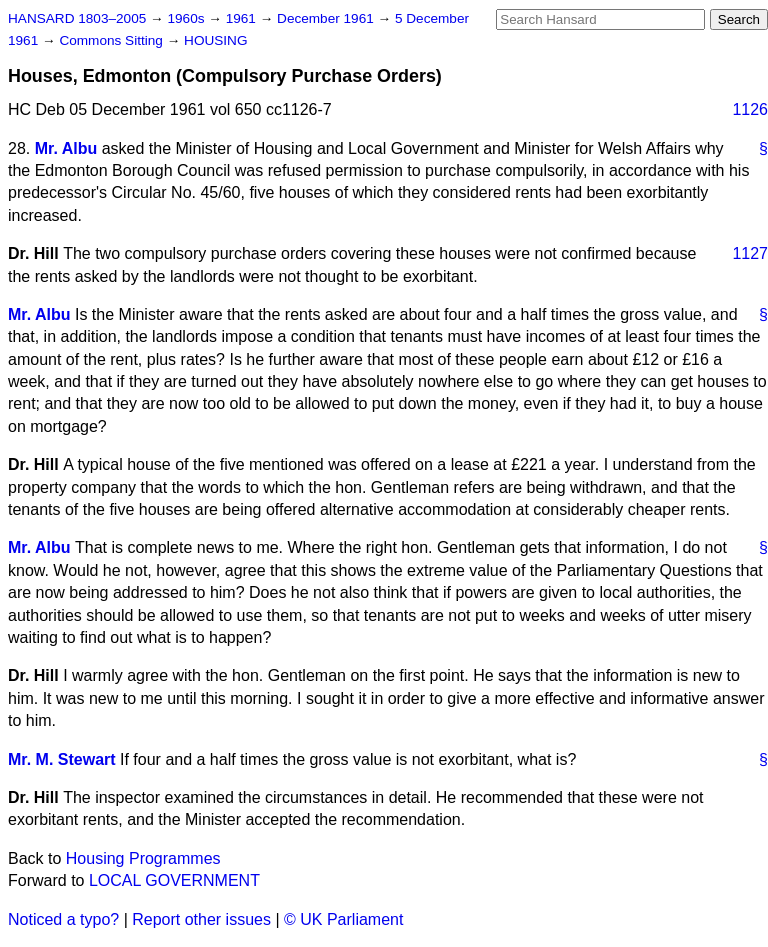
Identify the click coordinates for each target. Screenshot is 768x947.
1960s (187, 18)
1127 (750, 253)
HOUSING (215, 40)
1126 (750, 109)
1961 (243, 18)
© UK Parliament (343, 919)
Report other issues (201, 919)
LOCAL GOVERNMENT (174, 880)
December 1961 (327, 18)
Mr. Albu (66, 148)
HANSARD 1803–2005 (77, 18)
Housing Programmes (143, 858)
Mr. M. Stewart (62, 759)
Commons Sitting (112, 40)
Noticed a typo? (63, 919)
